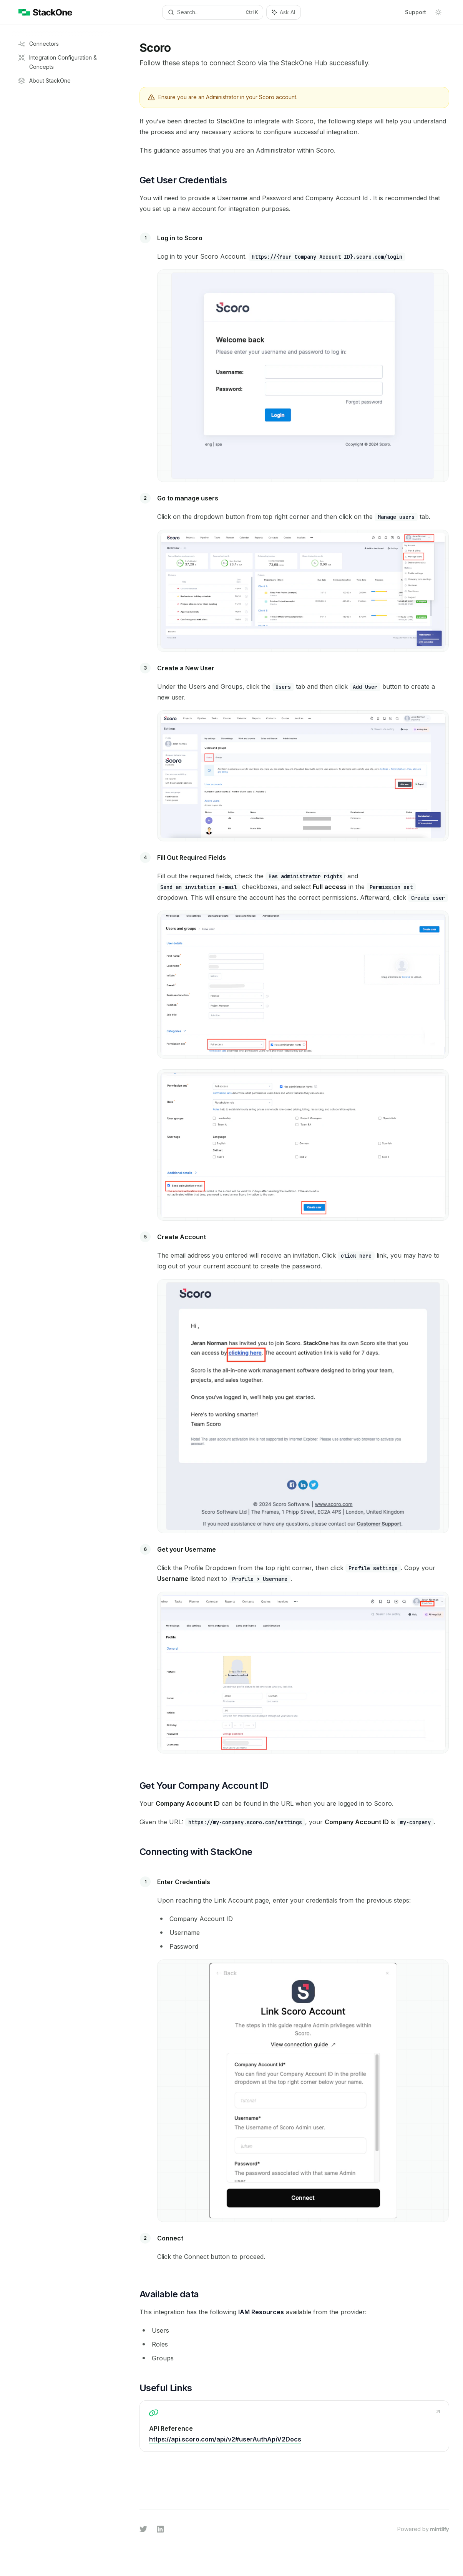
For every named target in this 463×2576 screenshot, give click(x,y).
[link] (294, 2426)
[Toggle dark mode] (438, 12)
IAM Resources (261, 2312)
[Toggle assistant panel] (283, 12)
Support (415, 12)
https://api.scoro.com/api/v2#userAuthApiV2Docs (225, 2439)
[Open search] (213, 12)
